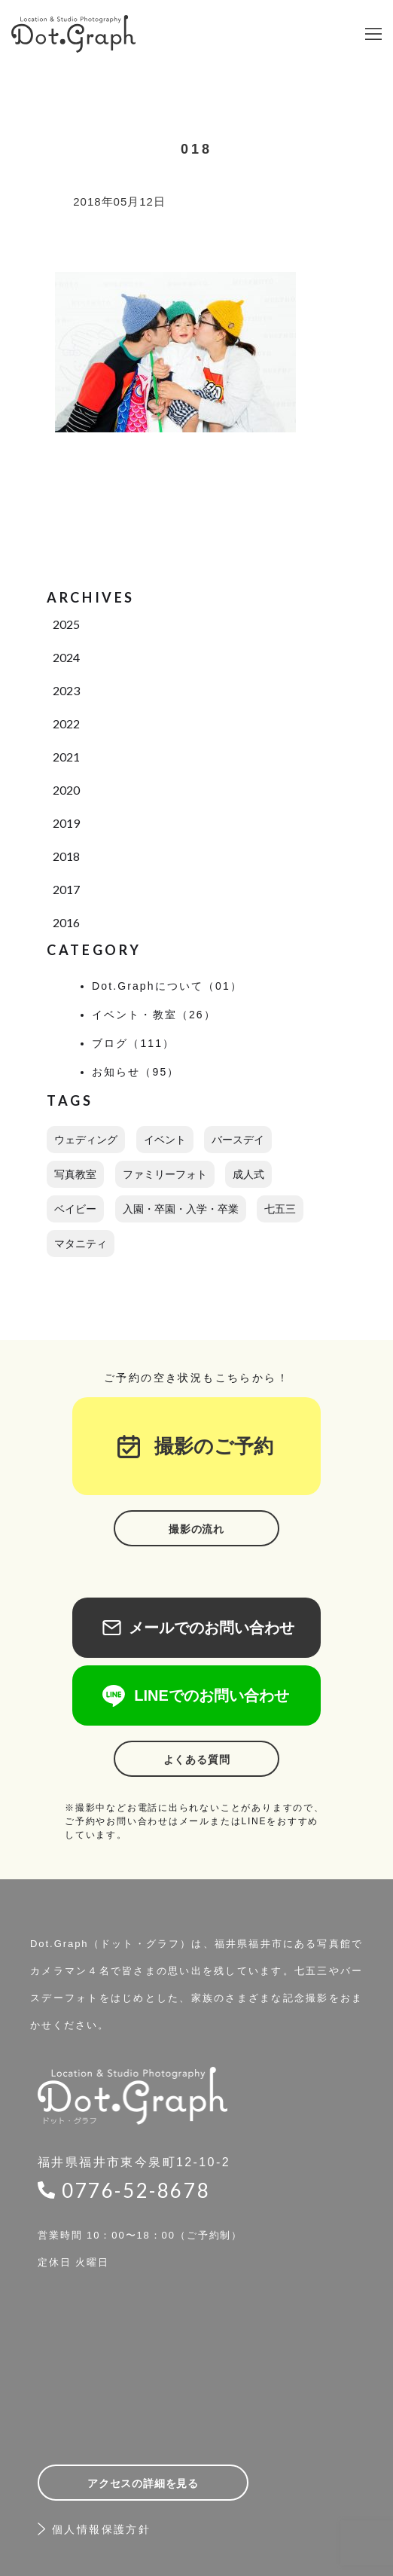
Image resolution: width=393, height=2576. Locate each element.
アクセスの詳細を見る (143, 2483)
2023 (66, 690)
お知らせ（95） (135, 1072)
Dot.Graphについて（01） (167, 986)
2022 (66, 723)
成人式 (248, 1174)
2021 (66, 756)
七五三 (280, 1209)
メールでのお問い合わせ (196, 1627)
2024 (66, 657)
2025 (66, 624)
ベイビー (75, 1209)
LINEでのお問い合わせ (196, 1695)
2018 (66, 856)
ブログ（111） (133, 1043)
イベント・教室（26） (154, 1015)
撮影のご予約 (204, 1446)
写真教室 (75, 1174)
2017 (66, 889)
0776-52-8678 (136, 2190)
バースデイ (238, 1140)
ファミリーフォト (165, 1174)
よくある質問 (196, 1759)
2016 (66, 922)
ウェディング (85, 1140)
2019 (66, 823)
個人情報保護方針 (101, 2529)
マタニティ (80, 1244)
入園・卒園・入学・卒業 (181, 1209)
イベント (165, 1140)
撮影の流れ (196, 1529)
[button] (373, 34)
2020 (66, 790)
